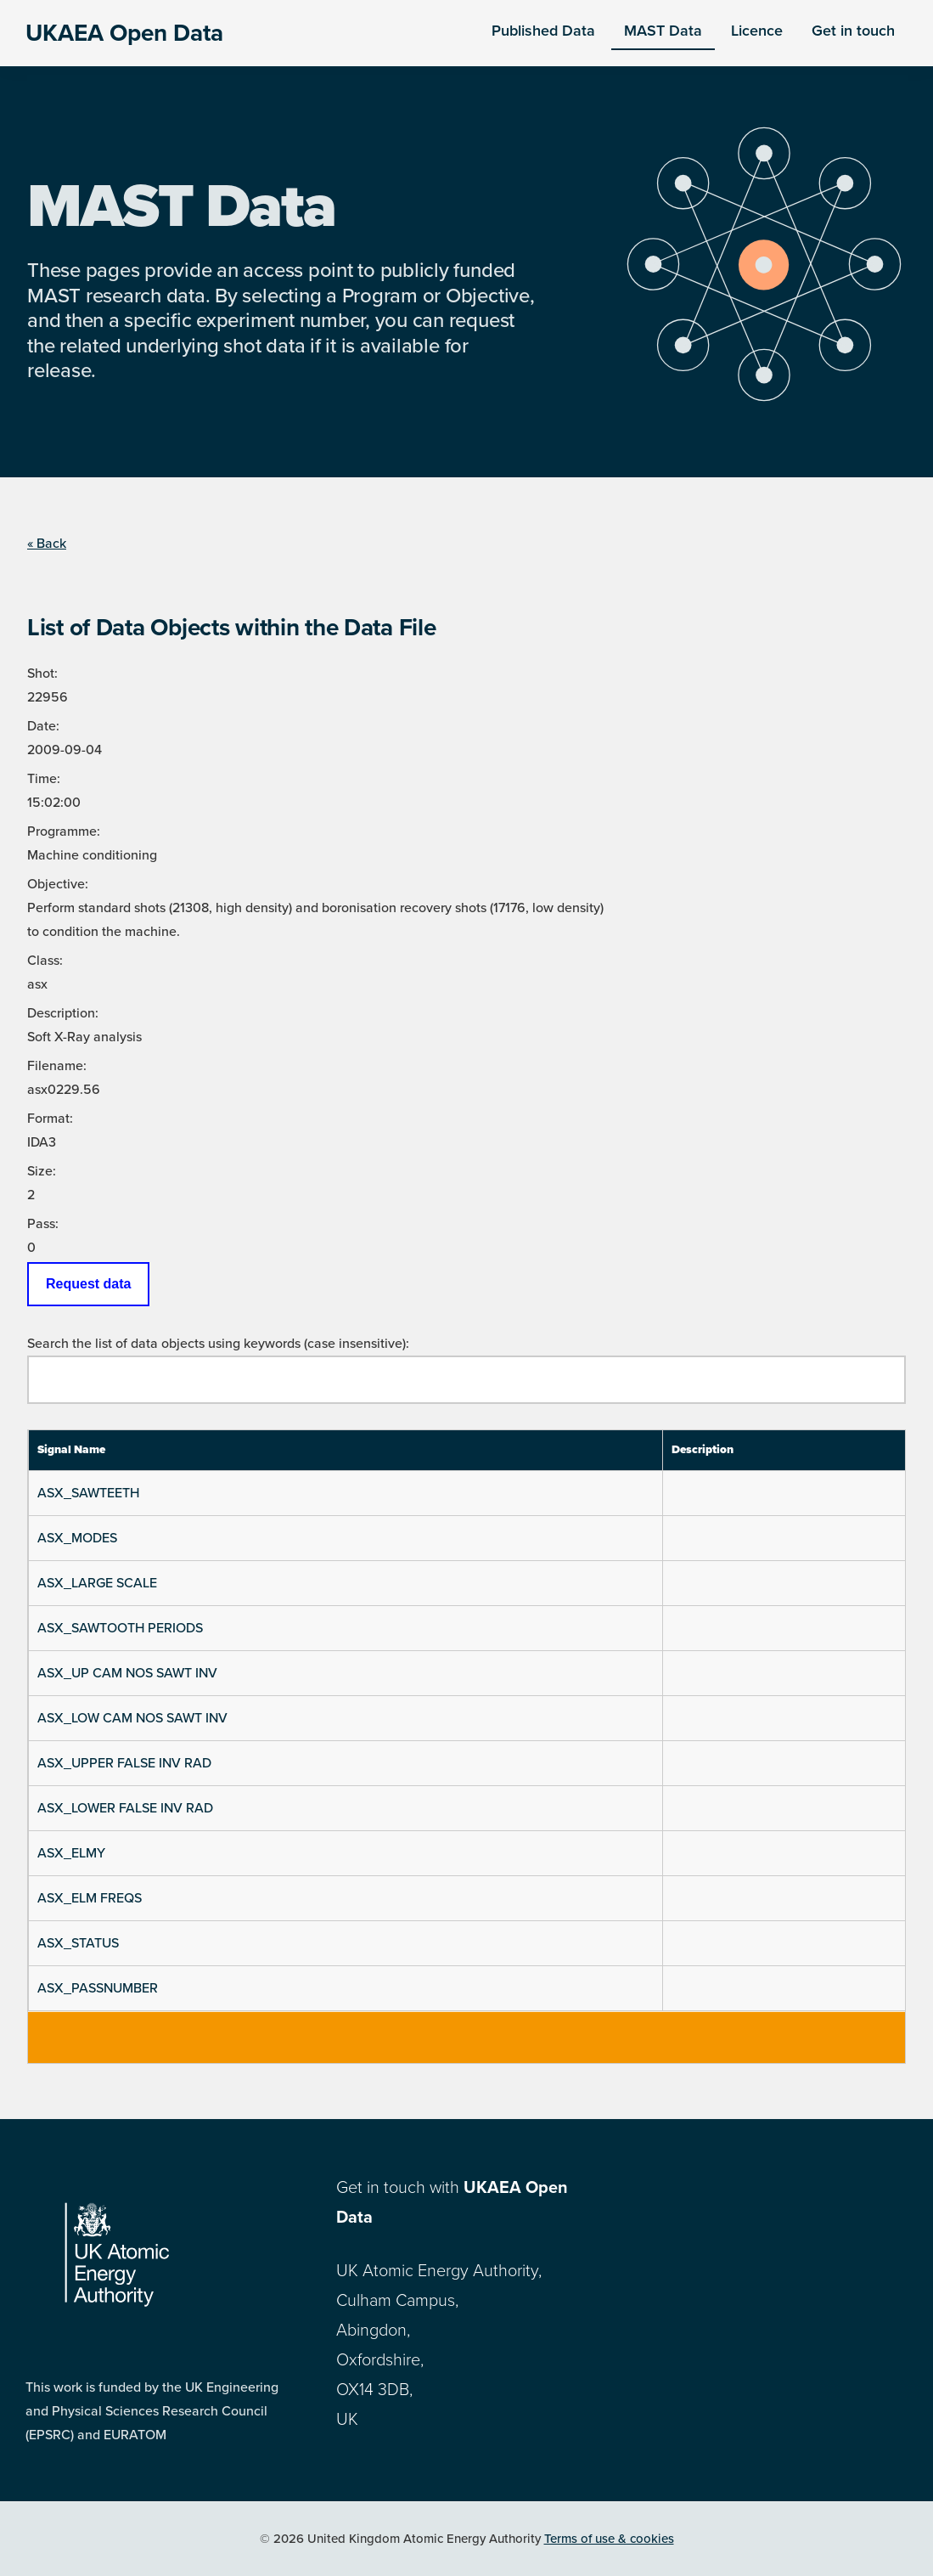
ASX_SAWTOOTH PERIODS (120, 1628)
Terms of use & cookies (609, 2538)
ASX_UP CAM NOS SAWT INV (127, 1673)
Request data (88, 1284)
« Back (46, 543)
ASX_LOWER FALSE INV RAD (125, 1808)
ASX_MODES (77, 1538)
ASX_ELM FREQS (89, 1898)
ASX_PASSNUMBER (97, 1988)
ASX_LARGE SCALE (97, 1583)
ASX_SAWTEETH (88, 1493)
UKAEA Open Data (124, 33)
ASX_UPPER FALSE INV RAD (124, 1763)
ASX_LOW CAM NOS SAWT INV (132, 1718)
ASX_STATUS (78, 1943)
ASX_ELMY (71, 1853)
